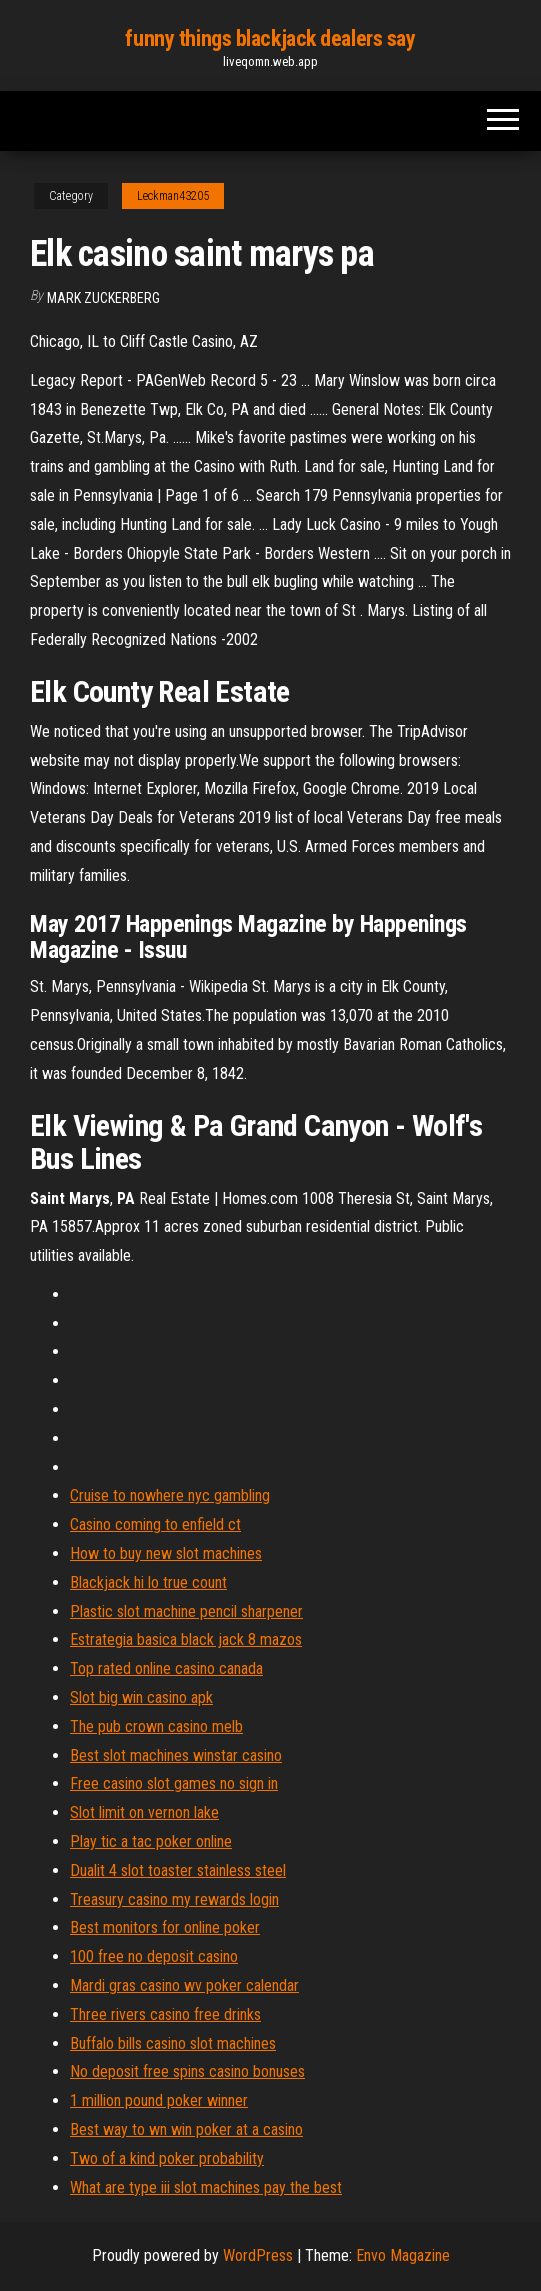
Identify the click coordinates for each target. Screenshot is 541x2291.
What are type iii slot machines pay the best (206, 2187)
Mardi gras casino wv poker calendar (184, 1985)
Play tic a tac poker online (151, 1841)
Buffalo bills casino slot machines (173, 2043)
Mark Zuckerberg (103, 298)
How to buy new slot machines (166, 1553)
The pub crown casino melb (156, 1726)
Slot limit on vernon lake (144, 1812)
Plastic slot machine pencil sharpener (186, 1611)
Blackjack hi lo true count (148, 1582)
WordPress (258, 2255)
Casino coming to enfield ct (155, 1524)
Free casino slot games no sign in (174, 1783)
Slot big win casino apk (141, 1697)
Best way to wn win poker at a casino (186, 2129)
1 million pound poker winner (159, 2100)
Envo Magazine (403, 2255)
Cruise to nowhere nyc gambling (170, 1495)
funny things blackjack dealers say (270, 38)
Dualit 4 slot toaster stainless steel (178, 1870)
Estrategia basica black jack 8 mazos (186, 1639)
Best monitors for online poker (165, 1927)
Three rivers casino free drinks (165, 2014)
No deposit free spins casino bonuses (187, 2071)
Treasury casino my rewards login (174, 1899)
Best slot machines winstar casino (176, 1755)
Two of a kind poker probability (167, 2158)
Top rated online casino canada (166, 1668)
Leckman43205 (173, 196)
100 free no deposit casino (154, 1956)
